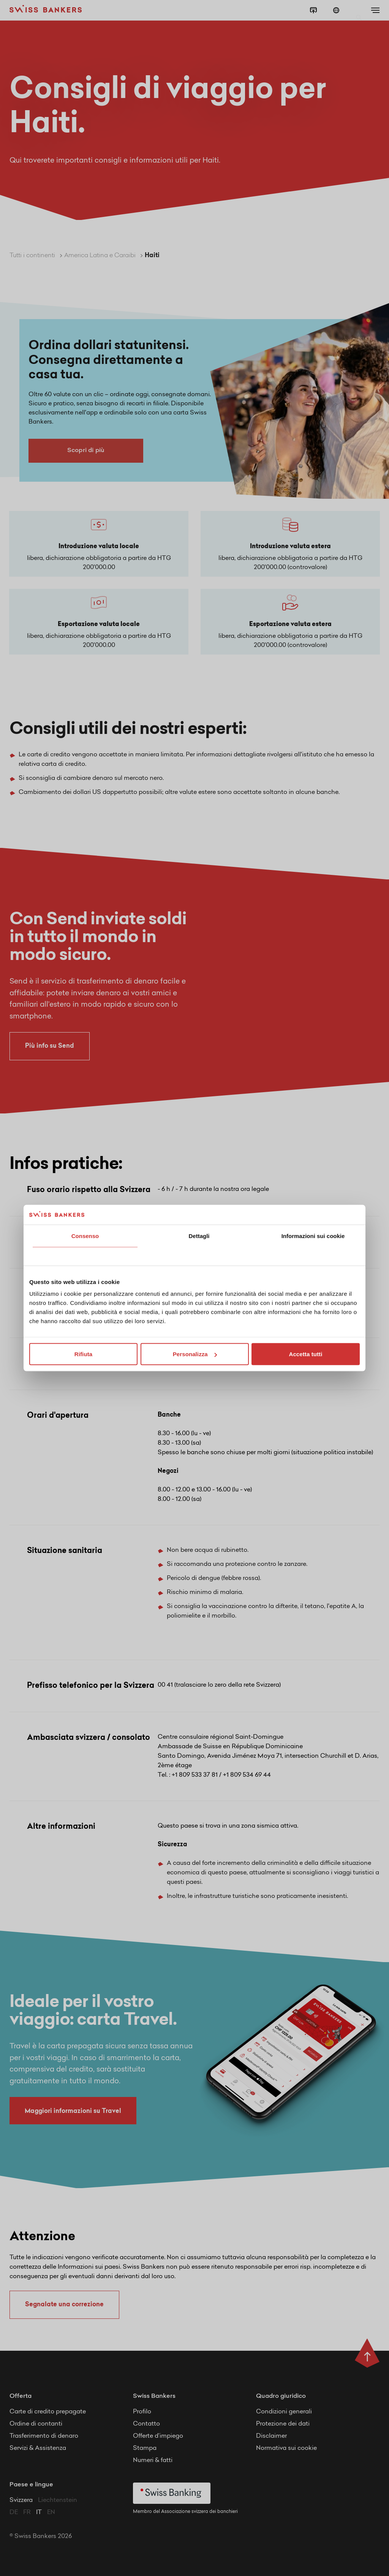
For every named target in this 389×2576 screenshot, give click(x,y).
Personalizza (195, 1354)
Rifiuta (83, 1354)
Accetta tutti (306, 1354)
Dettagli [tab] (198, 1235)
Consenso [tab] (85, 1235)
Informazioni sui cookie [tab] (313, 1235)
